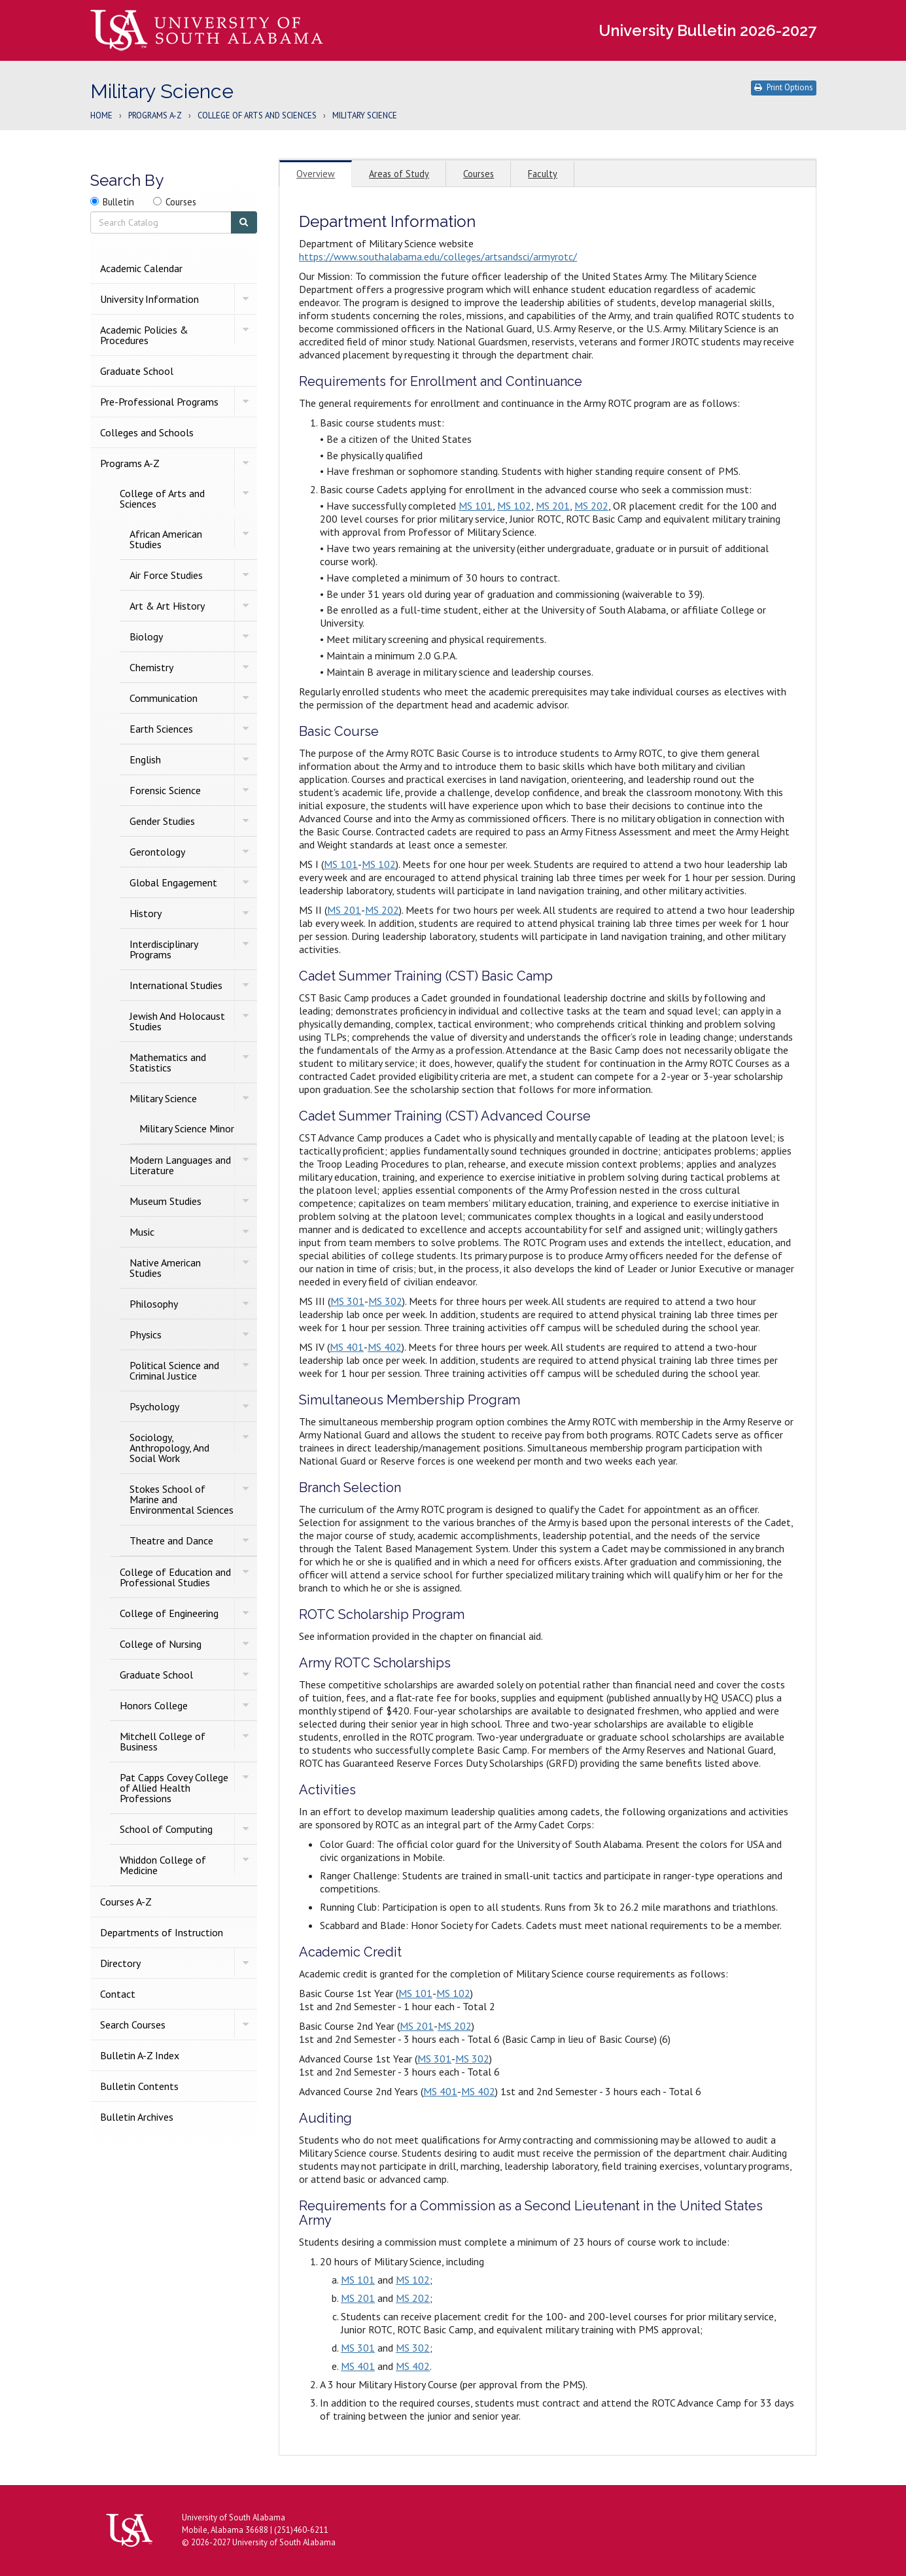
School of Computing (166, 1829)
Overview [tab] (315, 173)
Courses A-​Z (126, 1901)
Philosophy (154, 1303)
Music (142, 1231)
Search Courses (133, 2024)
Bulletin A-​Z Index (139, 2055)
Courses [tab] (478, 173)
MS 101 (476, 505)
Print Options (783, 87)
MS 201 (553, 505)
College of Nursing (160, 1643)
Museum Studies (165, 1201)
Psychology (154, 1406)
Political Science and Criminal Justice (174, 1370)
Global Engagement (173, 882)
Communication (164, 698)
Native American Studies (165, 1267)
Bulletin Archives (136, 2116)
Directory (120, 1963)
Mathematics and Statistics (168, 1062)
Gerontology (157, 851)
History (146, 913)
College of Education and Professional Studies (175, 1577)
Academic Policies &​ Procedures (144, 335)
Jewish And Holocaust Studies (177, 1021)
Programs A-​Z (130, 463)
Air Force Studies (166, 575)
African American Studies (166, 539)
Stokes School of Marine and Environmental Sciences (182, 1499)
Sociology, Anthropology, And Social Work (169, 1448)
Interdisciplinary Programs (164, 949)
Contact (117, 1993)
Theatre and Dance (171, 1540)
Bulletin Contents (139, 2086)
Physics (146, 1334)
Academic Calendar (141, 268)
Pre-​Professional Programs (159, 401)
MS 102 (514, 505)
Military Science (163, 1098)
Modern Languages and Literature (180, 1165)
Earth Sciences (161, 728)
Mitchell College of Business (162, 1741)
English (145, 759)
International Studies (176, 985)
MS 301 (347, 1301)
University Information (149, 298)
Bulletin (118, 202)
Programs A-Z (155, 116)
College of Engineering (169, 1613)
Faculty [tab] (542, 173)
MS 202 (591, 505)
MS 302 (385, 1301)
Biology (146, 636)
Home (101, 116)
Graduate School (136, 370)
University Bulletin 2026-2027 (707, 30)
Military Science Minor (186, 1128)
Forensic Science (165, 790)
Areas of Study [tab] (399, 173)
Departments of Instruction (161, 1932)
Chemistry (151, 667)
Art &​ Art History (167, 605)
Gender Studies (162, 820)
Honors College (154, 1705)
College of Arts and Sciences (257, 116)
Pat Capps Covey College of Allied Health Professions (174, 1788)
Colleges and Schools (147, 432)
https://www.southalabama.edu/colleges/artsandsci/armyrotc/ (438, 256)
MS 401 (347, 1346)
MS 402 (385, 1346)
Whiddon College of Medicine (163, 1865)
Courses (181, 202)
